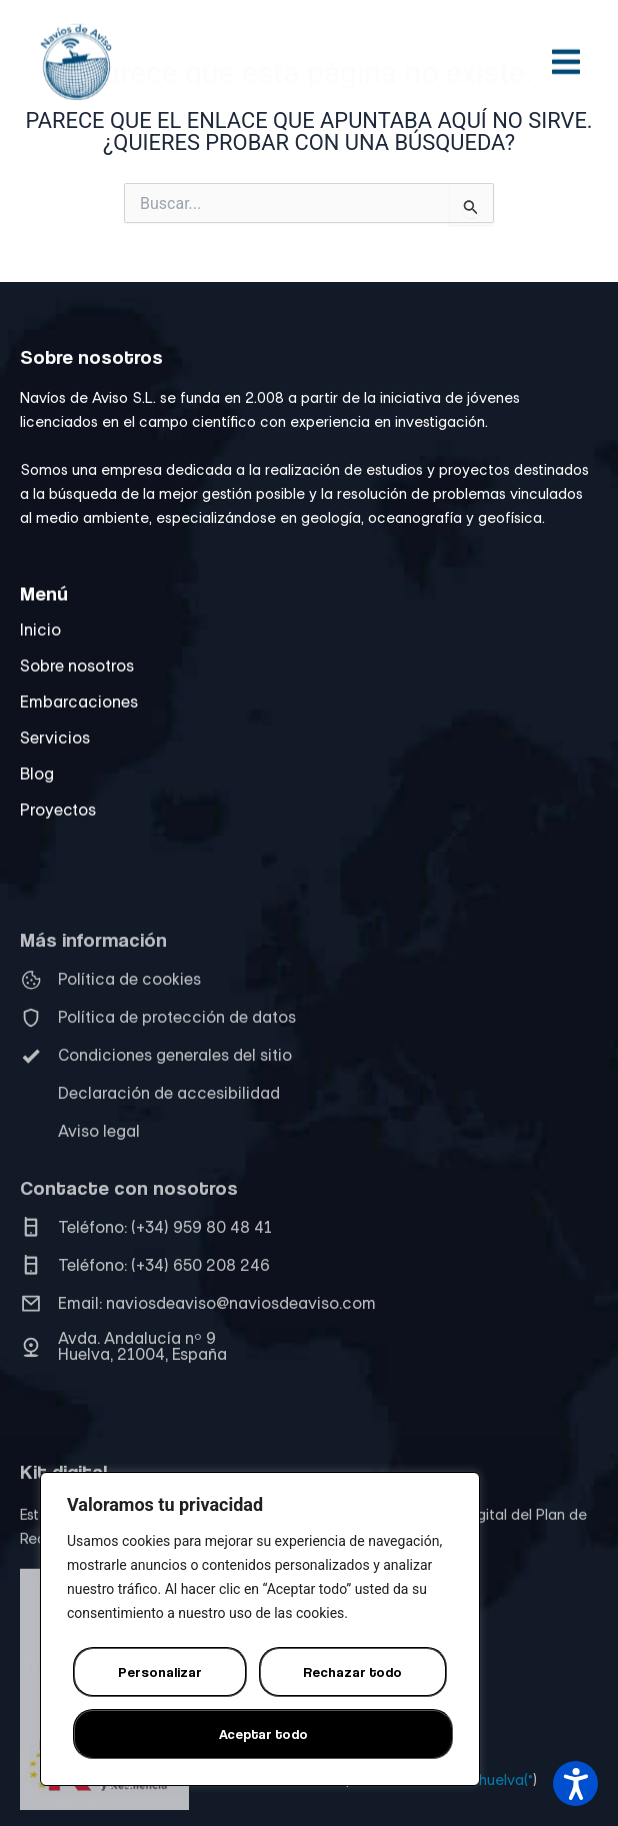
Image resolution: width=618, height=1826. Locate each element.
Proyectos (58, 831)
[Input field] (471, 204)
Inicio (40, 651)
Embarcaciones (79, 723)
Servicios (55, 759)
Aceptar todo (263, 1733)
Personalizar (160, 1671)
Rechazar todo (352, 1671)
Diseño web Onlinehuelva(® (443, 1791)
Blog (37, 795)
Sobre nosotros (77, 687)
